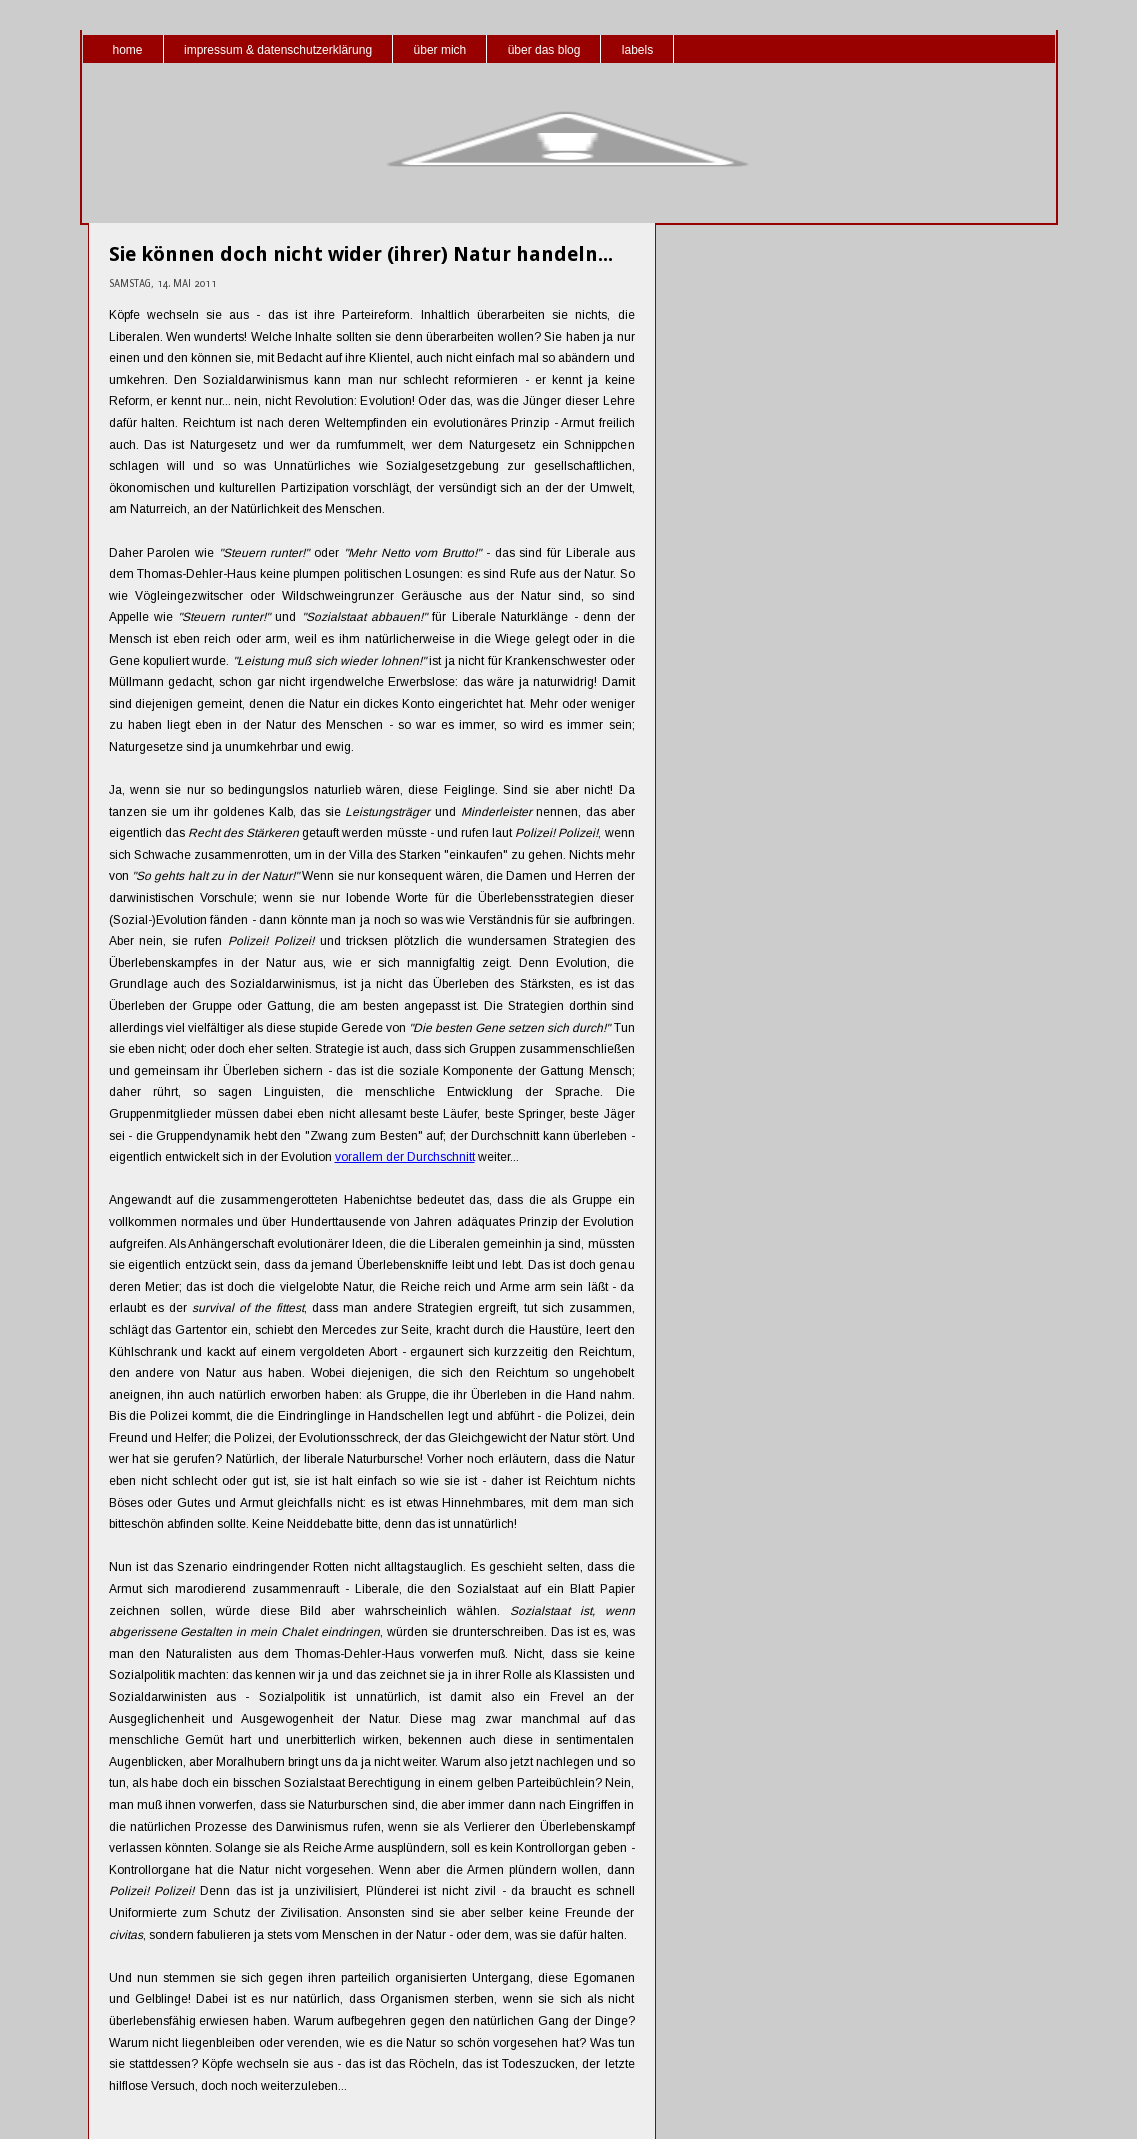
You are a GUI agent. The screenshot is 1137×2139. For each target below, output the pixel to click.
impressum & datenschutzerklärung (278, 50)
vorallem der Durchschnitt (405, 1157)
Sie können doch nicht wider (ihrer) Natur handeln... (361, 254)
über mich (440, 50)
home (128, 50)
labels (637, 50)
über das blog (544, 50)
